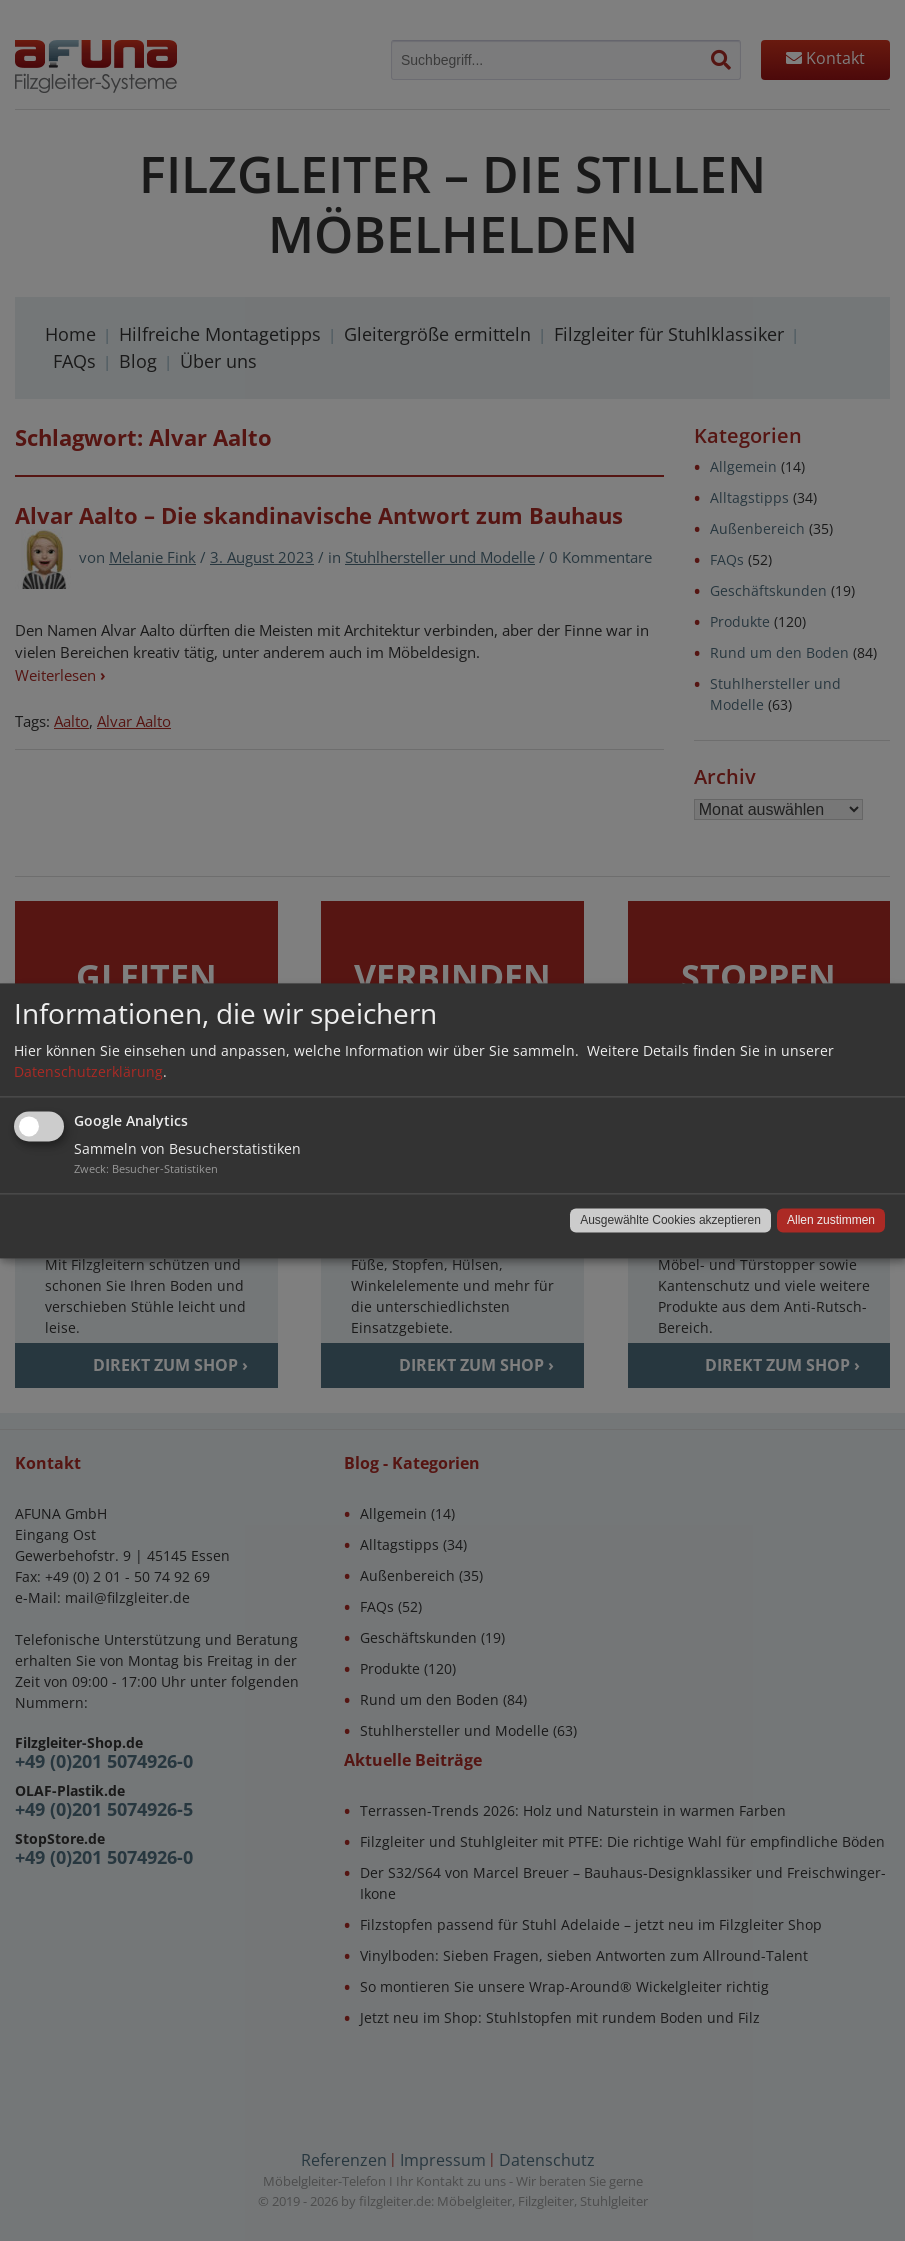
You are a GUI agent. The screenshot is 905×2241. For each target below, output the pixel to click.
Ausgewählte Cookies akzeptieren (670, 1220)
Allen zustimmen (831, 1220)
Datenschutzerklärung (88, 1071)
